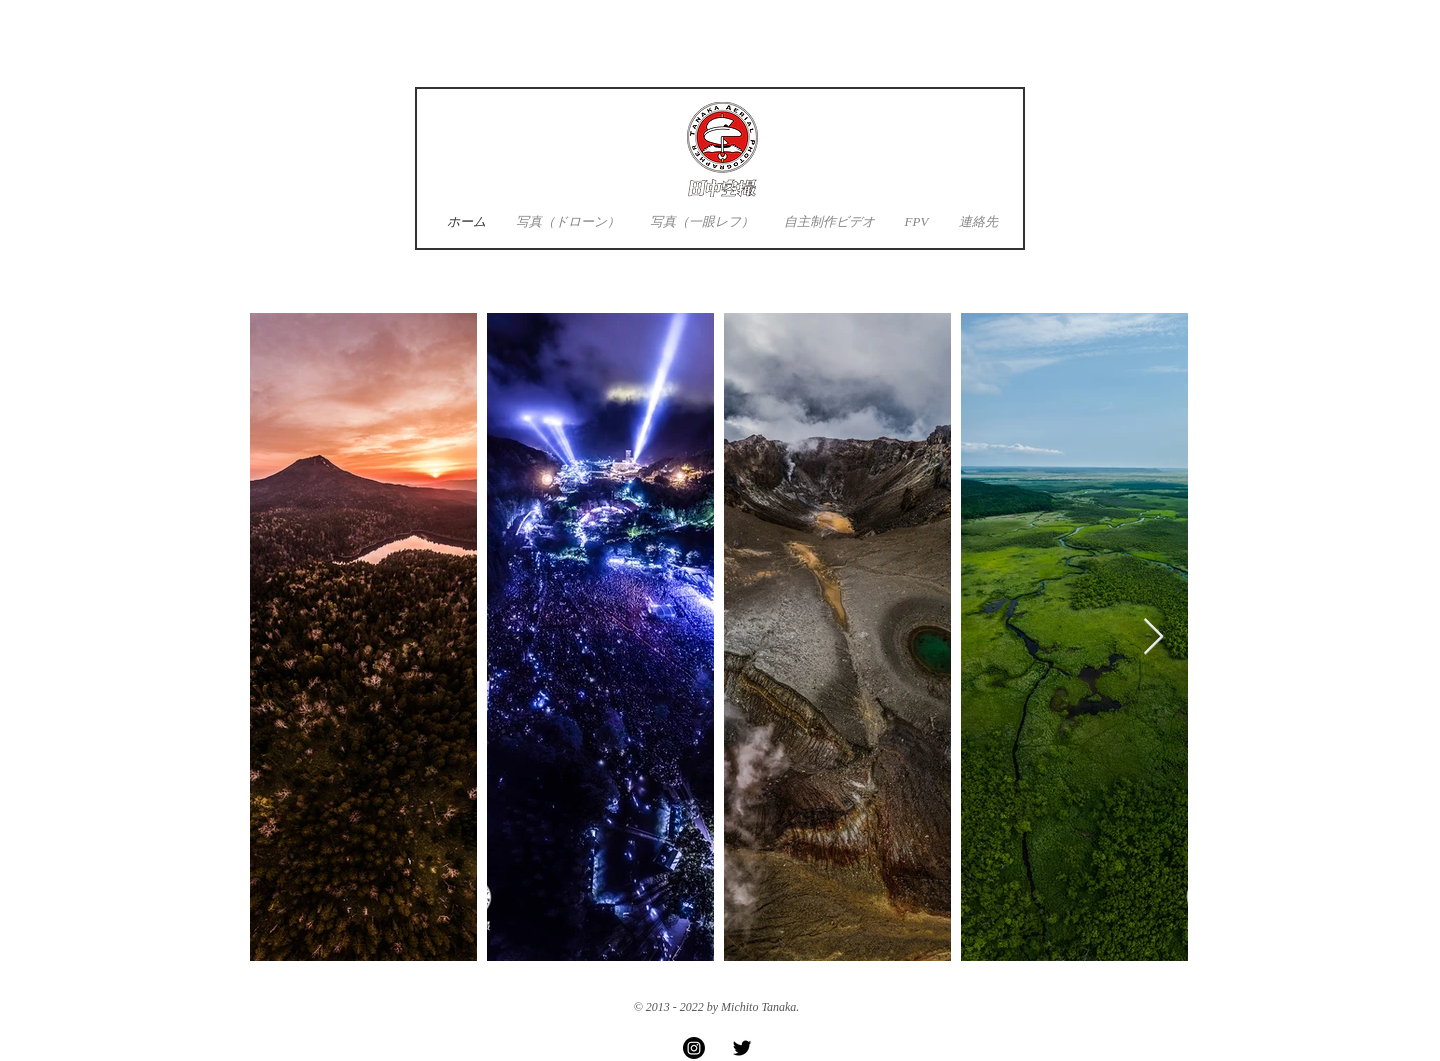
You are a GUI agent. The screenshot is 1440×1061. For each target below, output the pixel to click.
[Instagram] (694, 1048)
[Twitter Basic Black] (742, 1048)
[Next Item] (1153, 637)
